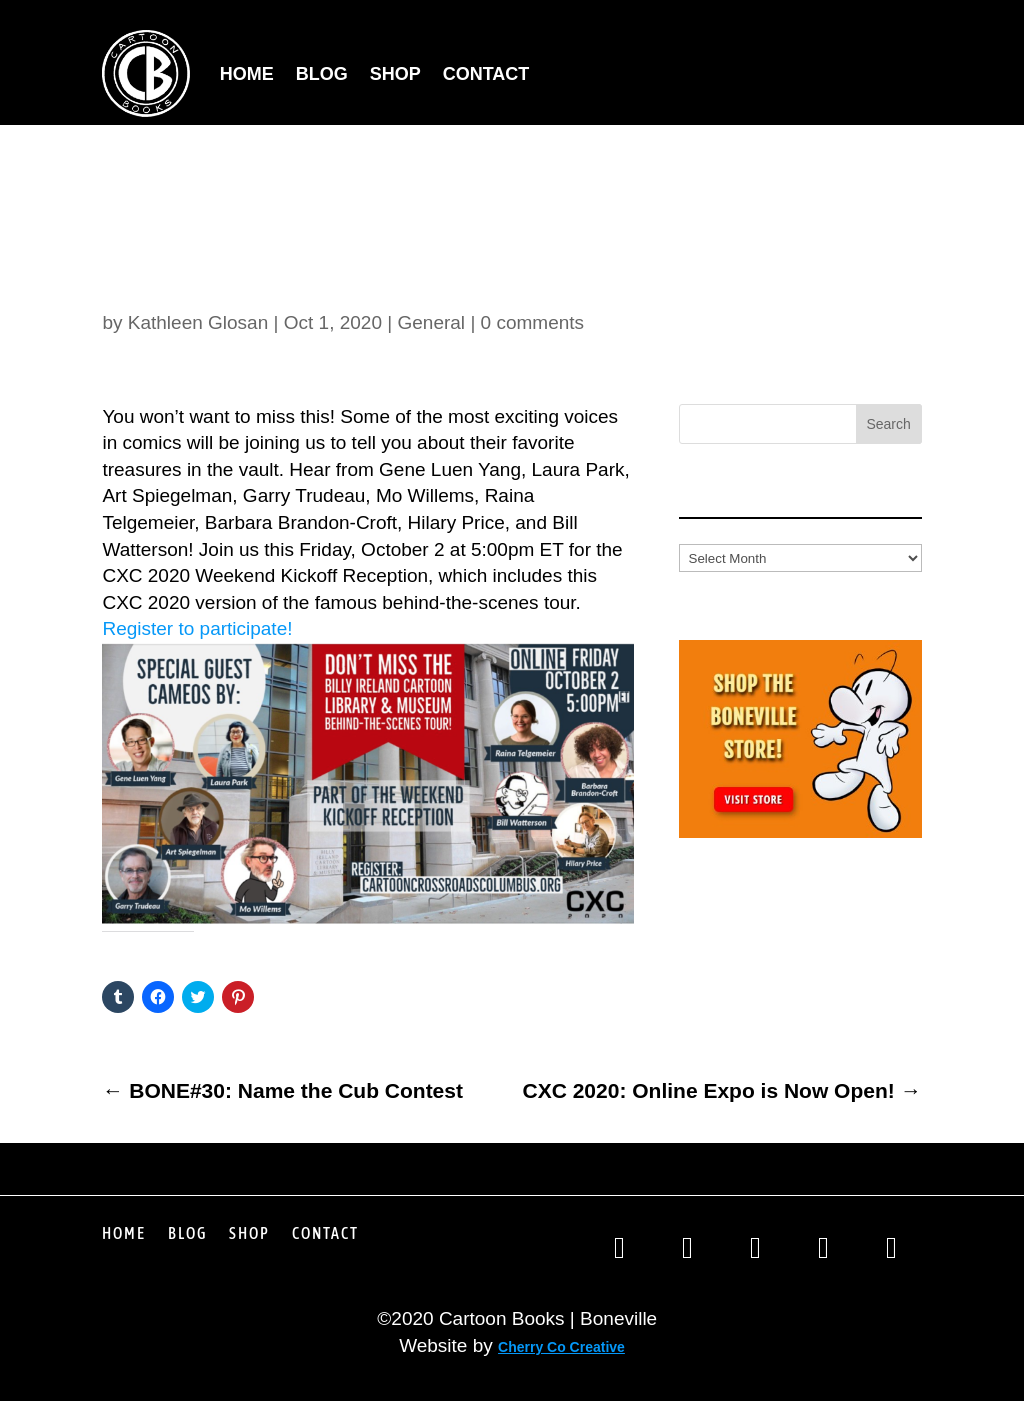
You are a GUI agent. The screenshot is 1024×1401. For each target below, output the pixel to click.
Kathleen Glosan (198, 322)
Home (247, 74)
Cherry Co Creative (561, 1347)
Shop (395, 74)
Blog (322, 74)
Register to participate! (197, 628)
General (432, 322)
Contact (486, 74)
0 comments (532, 322)
